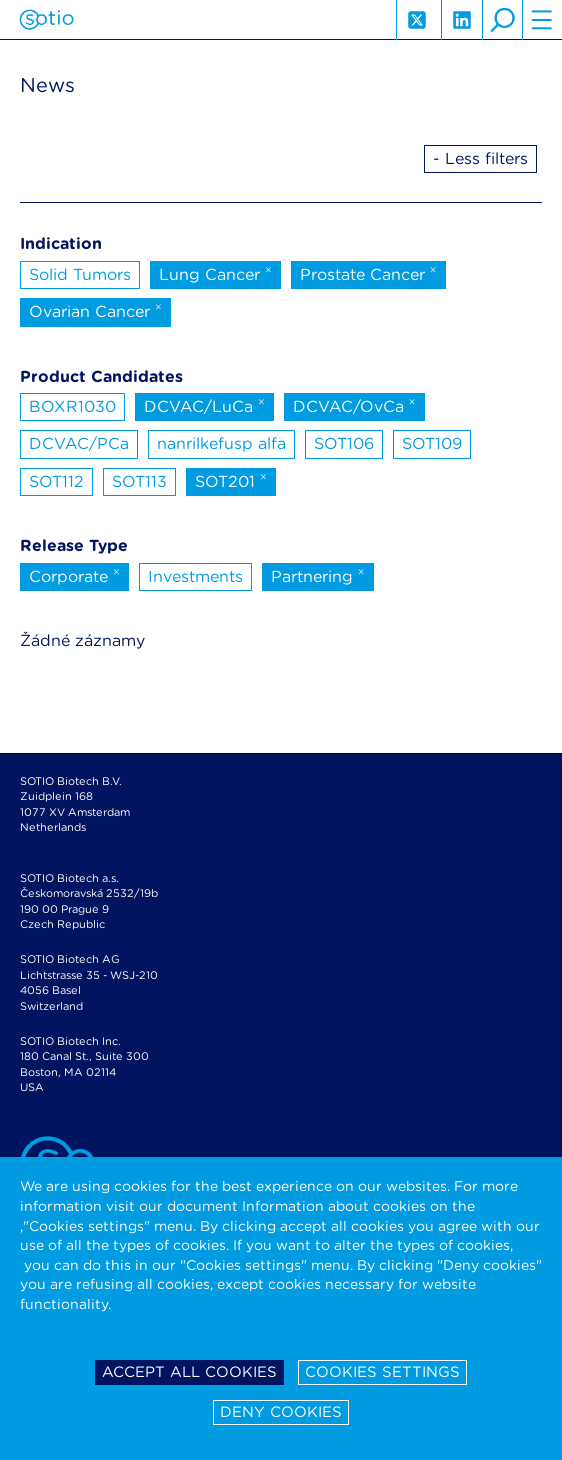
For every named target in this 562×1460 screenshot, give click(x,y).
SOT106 (344, 443)
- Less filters (480, 158)
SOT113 (139, 481)
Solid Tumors (80, 274)
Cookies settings (382, 1372)
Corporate (74, 575)
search (502, 20)
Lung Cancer (215, 273)
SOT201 (231, 480)
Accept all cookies (189, 1372)
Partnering (318, 575)
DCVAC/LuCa (204, 405)
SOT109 (432, 443)
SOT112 (56, 481)
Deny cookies (281, 1412)
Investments (195, 576)
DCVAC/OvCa (354, 405)
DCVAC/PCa (79, 443)
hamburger (542, 20)
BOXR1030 (72, 406)
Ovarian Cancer (95, 310)
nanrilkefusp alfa (221, 443)
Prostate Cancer (368, 273)
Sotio (46, 20)
